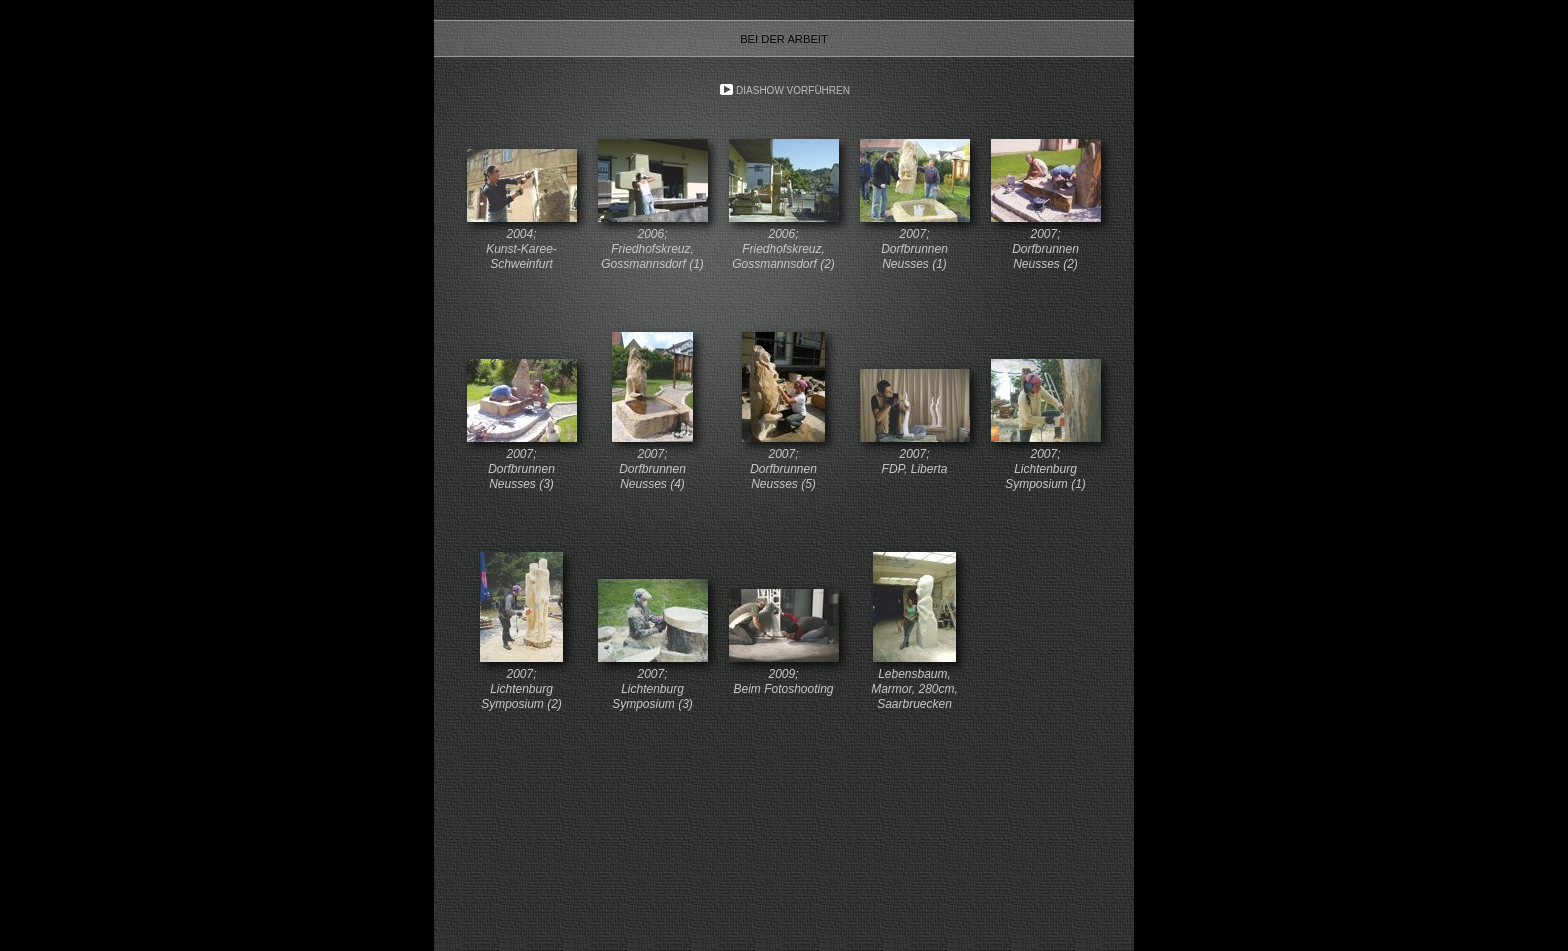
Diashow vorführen (793, 90)
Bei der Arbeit (784, 39)
